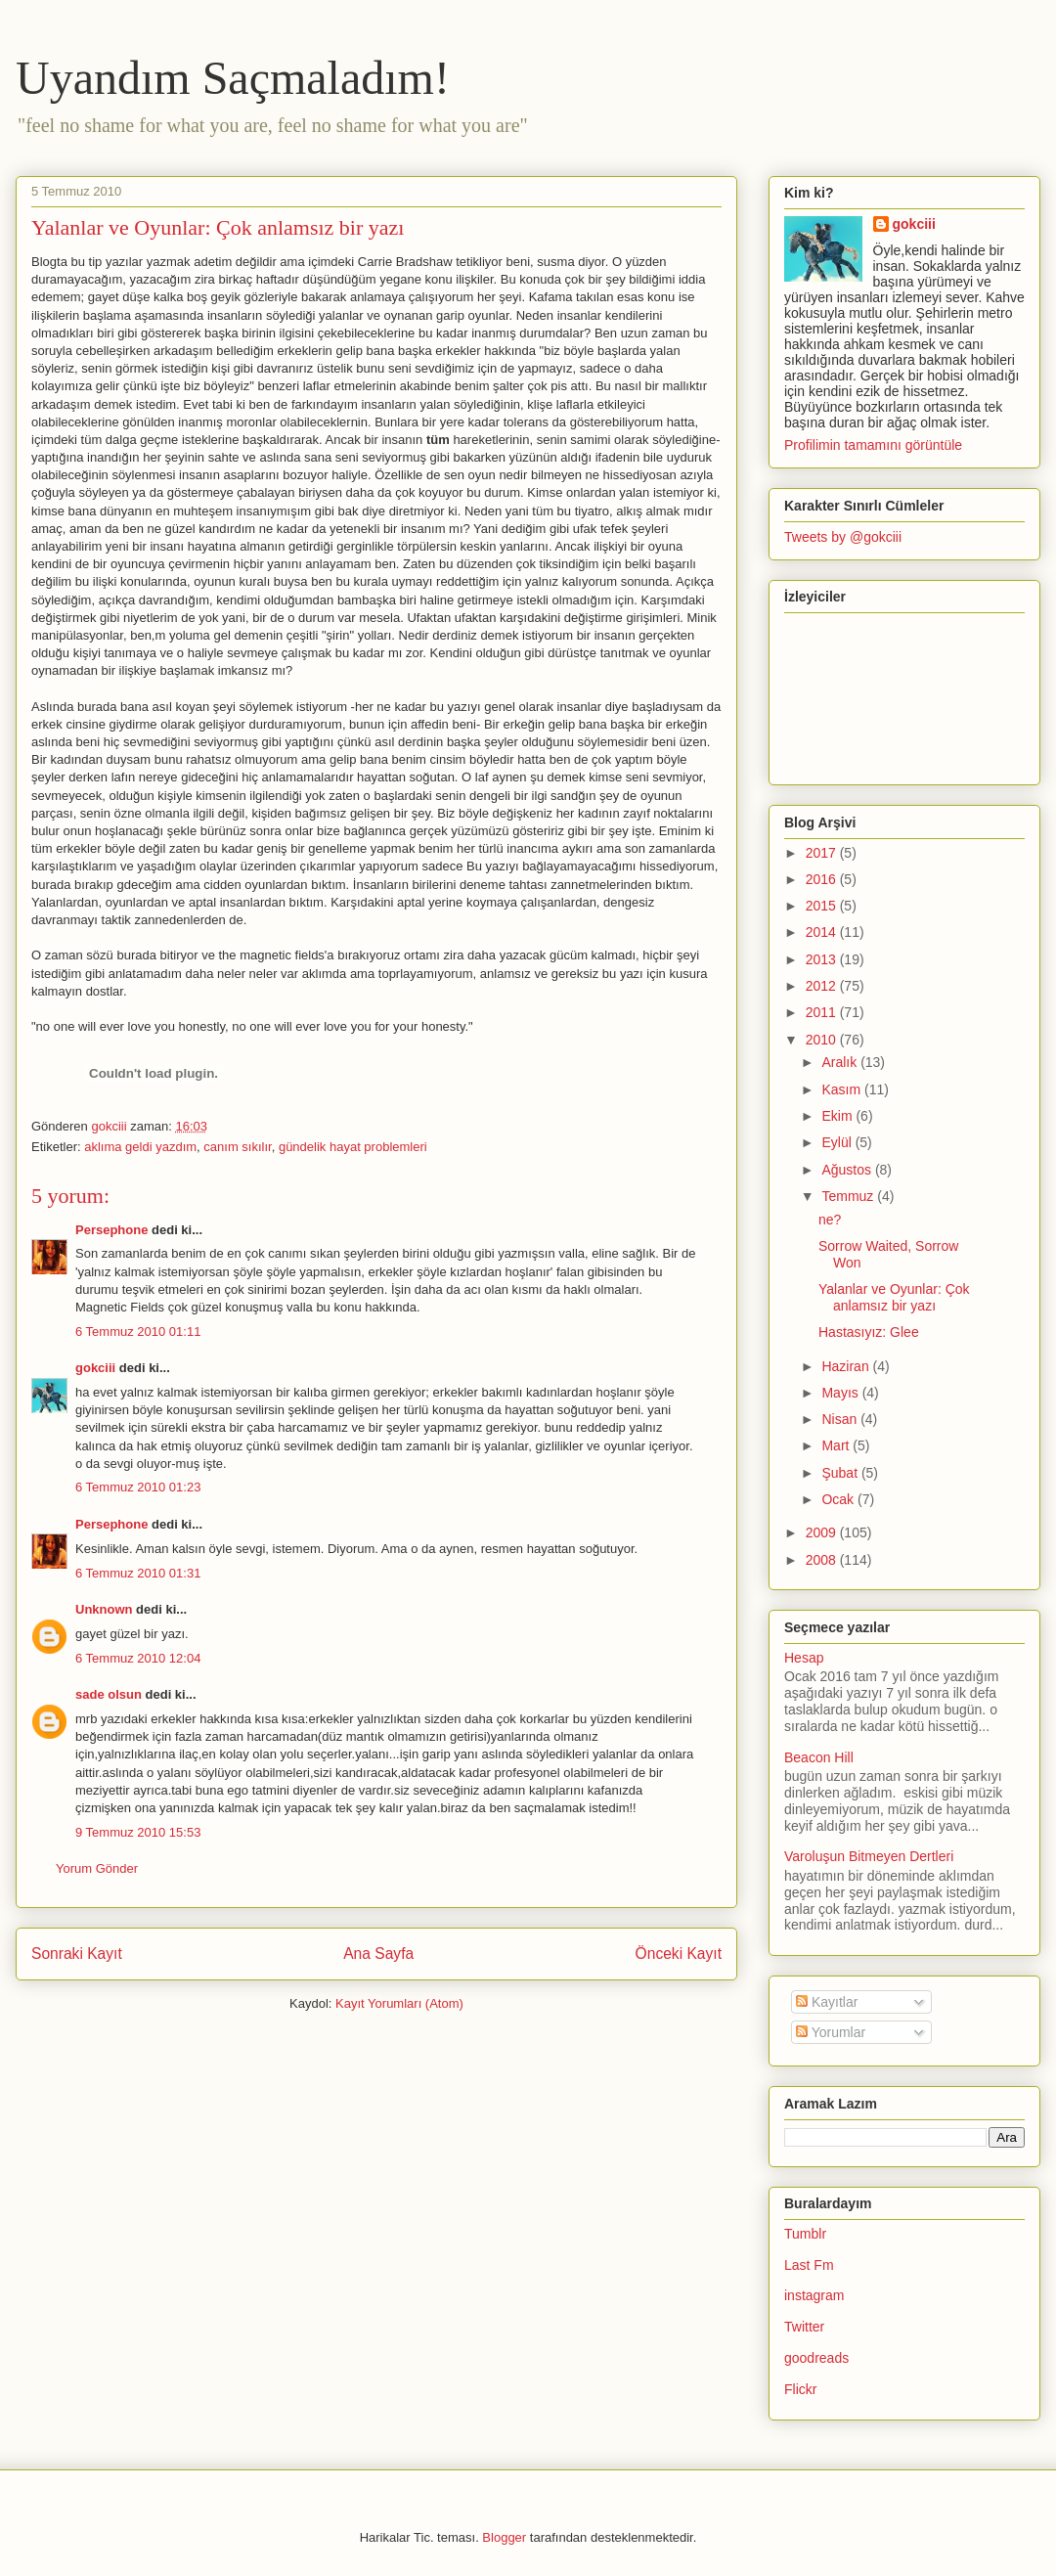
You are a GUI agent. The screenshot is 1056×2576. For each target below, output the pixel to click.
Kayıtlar (827, 2002)
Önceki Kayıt (679, 1953)
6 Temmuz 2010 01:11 (137, 1331)
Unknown (104, 1609)
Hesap (803, 1658)
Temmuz (849, 1196)
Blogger (504, 2537)
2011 (823, 1012)
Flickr (800, 2389)
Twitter (804, 2326)
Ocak (839, 1499)
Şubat (840, 1473)
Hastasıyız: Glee (868, 1332)
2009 (823, 1532)
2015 (823, 905)
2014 (823, 932)
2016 (823, 879)
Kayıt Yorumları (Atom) (399, 2003)
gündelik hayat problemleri (353, 1146)
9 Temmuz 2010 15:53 (137, 1832)
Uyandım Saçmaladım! (233, 78)
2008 (823, 1560)
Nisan (840, 1419)
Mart (837, 1445)
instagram (814, 2295)
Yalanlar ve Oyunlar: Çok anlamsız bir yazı (894, 1297)
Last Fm (809, 2265)
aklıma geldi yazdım (140, 1146)
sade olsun (108, 1694)
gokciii (95, 1367)
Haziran (846, 1366)
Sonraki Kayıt (76, 1953)
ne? (829, 1219)
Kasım (842, 1089)
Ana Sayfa (378, 1953)
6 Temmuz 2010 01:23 (137, 1487)
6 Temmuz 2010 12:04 (137, 1658)
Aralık (840, 1062)
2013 (823, 959)
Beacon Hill (819, 1757)
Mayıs (841, 1392)
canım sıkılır (237, 1146)
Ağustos (847, 1169)
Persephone (111, 1229)
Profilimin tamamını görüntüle (873, 445)
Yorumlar (830, 2032)
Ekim (838, 1116)
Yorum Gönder (97, 1868)
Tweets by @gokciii (843, 537)
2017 (823, 853)
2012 (823, 986)
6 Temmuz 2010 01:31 (137, 1573)
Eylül (838, 1142)
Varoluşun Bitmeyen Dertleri (868, 1856)
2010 (823, 1039)
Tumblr (805, 2234)
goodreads (816, 2358)
